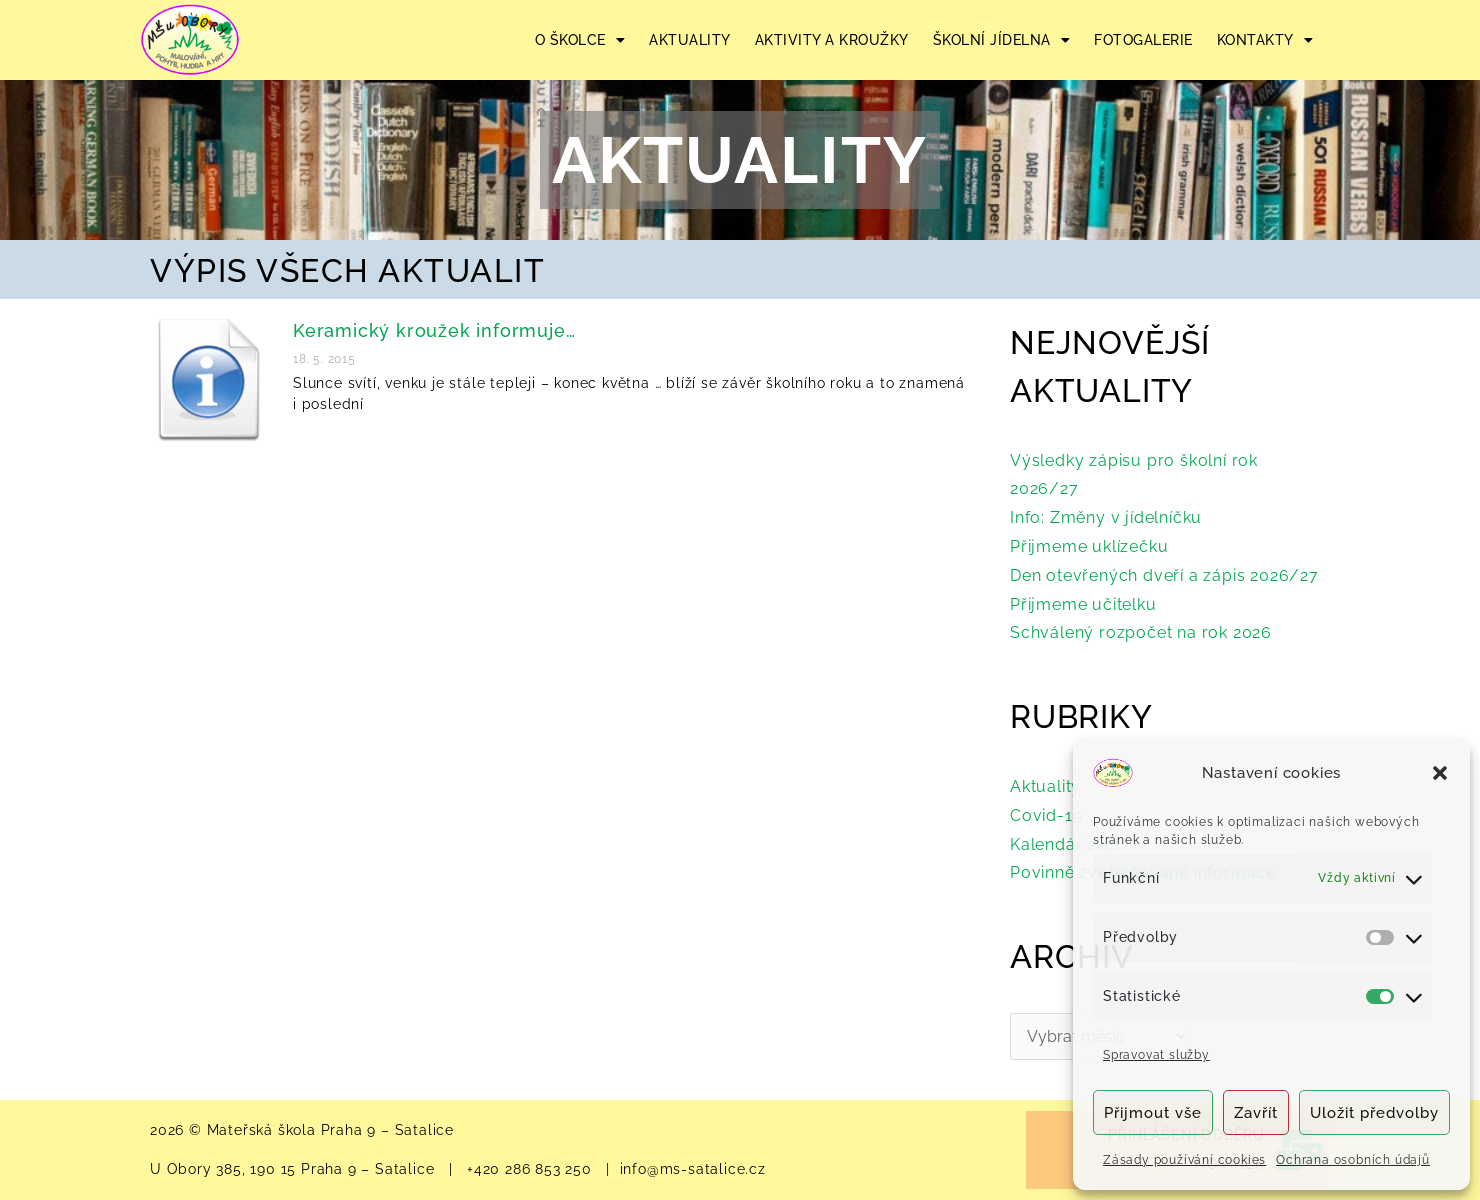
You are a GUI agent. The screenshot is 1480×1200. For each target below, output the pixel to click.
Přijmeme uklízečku (1089, 546)
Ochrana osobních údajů (1353, 1160)
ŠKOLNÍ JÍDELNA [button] (1002, 40)
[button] (1440, 773)
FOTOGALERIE (1143, 40)
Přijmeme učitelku (1083, 604)
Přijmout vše (1153, 1113)
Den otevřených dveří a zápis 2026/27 (1164, 575)
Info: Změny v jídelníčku (1106, 517)
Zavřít (1256, 1113)
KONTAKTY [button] (1265, 40)
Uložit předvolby (1374, 1113)
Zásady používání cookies (1184, 1160)
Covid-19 (1046, 815)
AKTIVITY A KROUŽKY (832, 40)
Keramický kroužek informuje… (434, 330)
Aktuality (1045, 786)
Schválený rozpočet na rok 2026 (1141, 632)
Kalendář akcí (1064, 844)
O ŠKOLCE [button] (580, 40)
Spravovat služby (1156, 1055)
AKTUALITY (690, 40)
